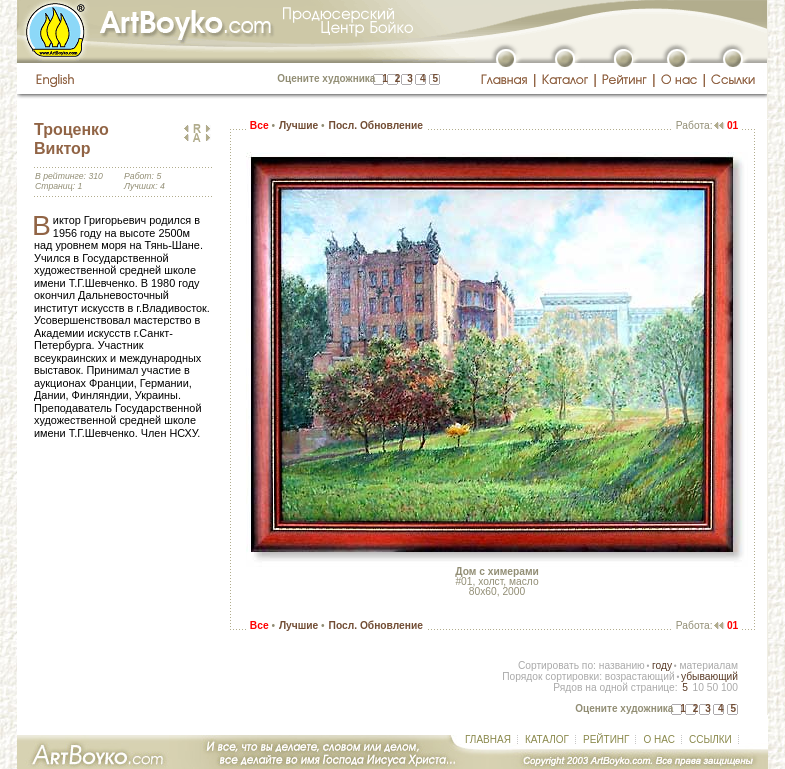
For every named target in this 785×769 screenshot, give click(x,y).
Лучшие (298, 125)
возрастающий (640, 676)
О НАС (658, 739)
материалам (708, 665)
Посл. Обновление (376, 125)
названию (622, 665)
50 (712, 687)
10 (697, 687)
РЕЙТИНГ (606, 739)
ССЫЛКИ (710, 739)
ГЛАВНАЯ (488, 739)
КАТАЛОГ (547, 739)
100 (729, 687)
